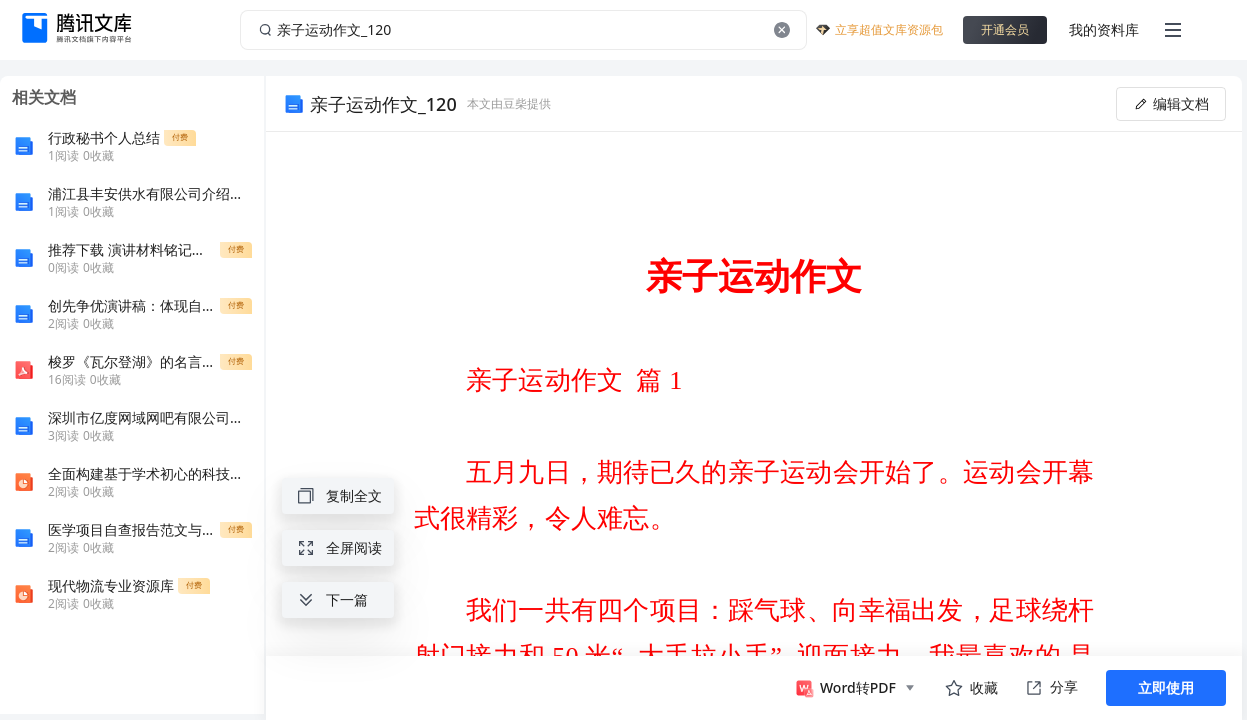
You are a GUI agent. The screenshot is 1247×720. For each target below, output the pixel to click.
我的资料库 (1104, 29)
